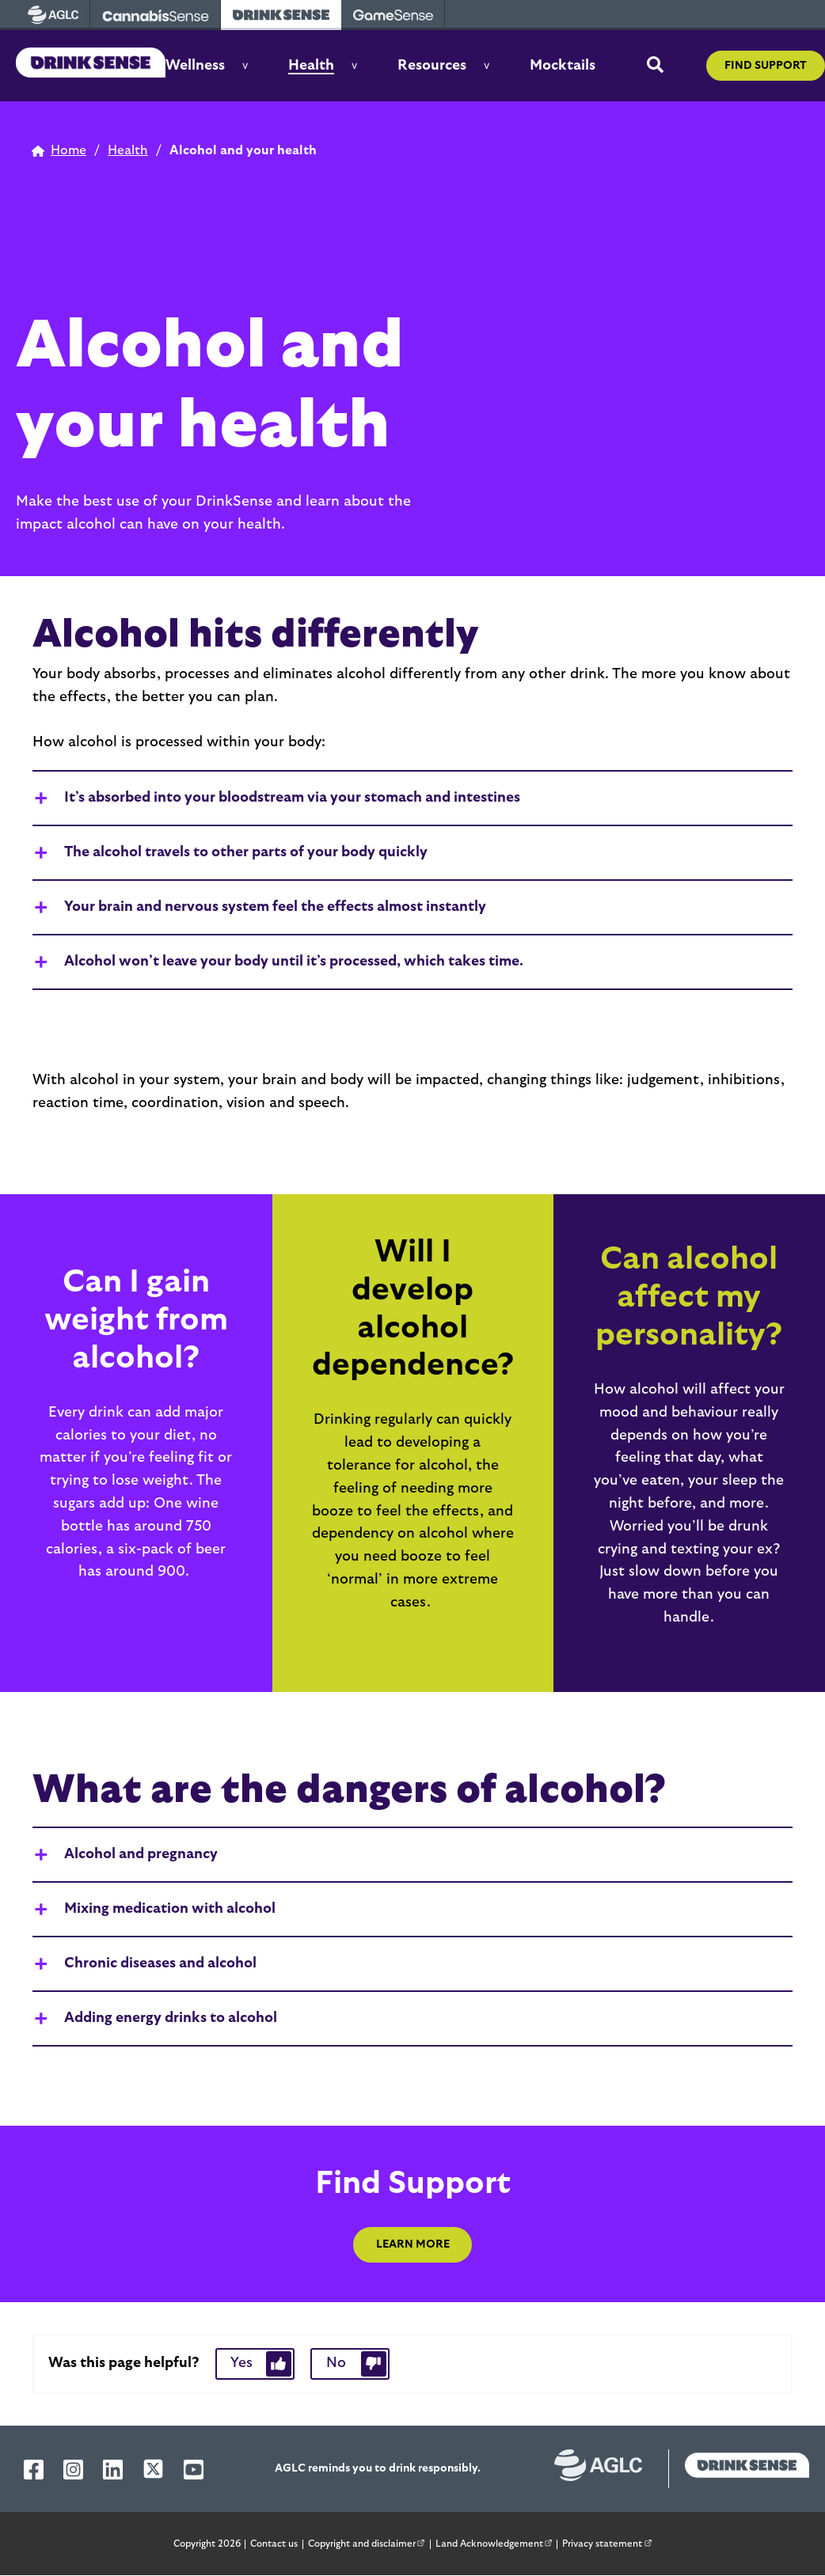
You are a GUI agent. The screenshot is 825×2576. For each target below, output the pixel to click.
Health (311, 66)
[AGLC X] (153, 2468)
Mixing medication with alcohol (170, 1909)
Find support (765, 65)
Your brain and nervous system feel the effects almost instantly (275, 907)
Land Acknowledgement (496, 2542)
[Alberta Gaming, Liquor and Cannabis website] (606, 2468)
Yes (241, 2363)
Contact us (274, 2543)
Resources (431, 66)
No (336, 2363)
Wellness (195, 66)
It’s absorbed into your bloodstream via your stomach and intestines (292, 798)
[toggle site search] (655, 65)
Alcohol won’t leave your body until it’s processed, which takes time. (293, 961)
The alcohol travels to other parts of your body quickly (246, 852)
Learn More (413, 2244)
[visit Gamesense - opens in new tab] (393, 15)
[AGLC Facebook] (33, 2469)
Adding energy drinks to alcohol (170, 2018)
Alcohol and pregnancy (141, 1854)
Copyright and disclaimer (369, 2542)
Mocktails (562, 66)
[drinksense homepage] (739, 2468)
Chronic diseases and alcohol (160, 1963)
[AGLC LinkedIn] (113, 2469)
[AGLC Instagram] (73, 2469)
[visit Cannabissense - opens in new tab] (155, 15)
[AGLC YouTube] (193, 2469)
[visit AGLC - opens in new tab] (53, 15)
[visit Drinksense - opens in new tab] (281, 15)
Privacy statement (610, 2542)
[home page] (59, 151)
